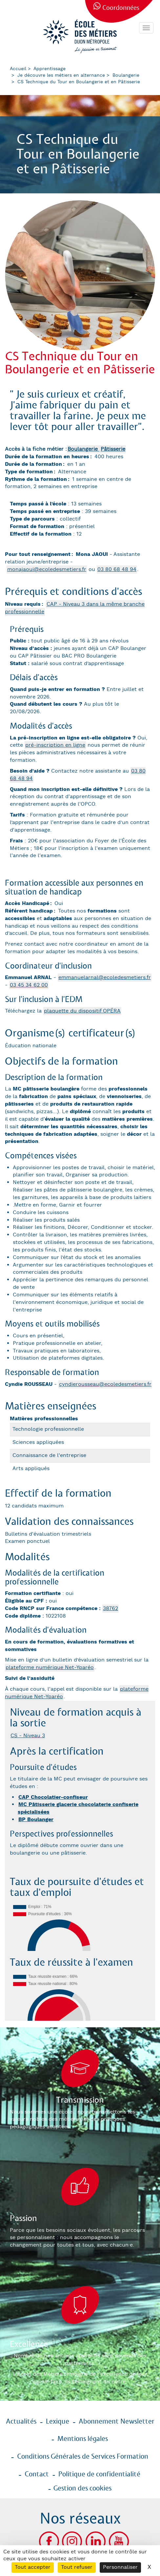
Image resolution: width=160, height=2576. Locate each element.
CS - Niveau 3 (27, 1735)
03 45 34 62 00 (29, 985)
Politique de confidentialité (99, 2474)
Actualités (21, 2422)
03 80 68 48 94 (116, 569)
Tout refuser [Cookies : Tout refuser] (76, 2567)
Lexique (57, 2422)
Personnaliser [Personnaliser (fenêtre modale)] (120, 2567)
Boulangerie (125, 75)
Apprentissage (49, 69)
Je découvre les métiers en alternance (61, 75)
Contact (37, 2474)
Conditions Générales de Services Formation (82, 2457)
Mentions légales (82, 2439)
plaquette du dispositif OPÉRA (82, 1011)
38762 (110, 1608)
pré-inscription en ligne (55, 745)
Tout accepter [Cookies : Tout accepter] (32, 2567)
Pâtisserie (113, 449)
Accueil (18, 69)
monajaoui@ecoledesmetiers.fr (46, 569)
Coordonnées (120, 8)
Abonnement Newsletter (116, 2422)
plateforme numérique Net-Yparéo (50, 1667)
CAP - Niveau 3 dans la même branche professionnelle (75, 608)
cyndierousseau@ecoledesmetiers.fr (105, 1384)
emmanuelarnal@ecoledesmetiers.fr (104, 977)
